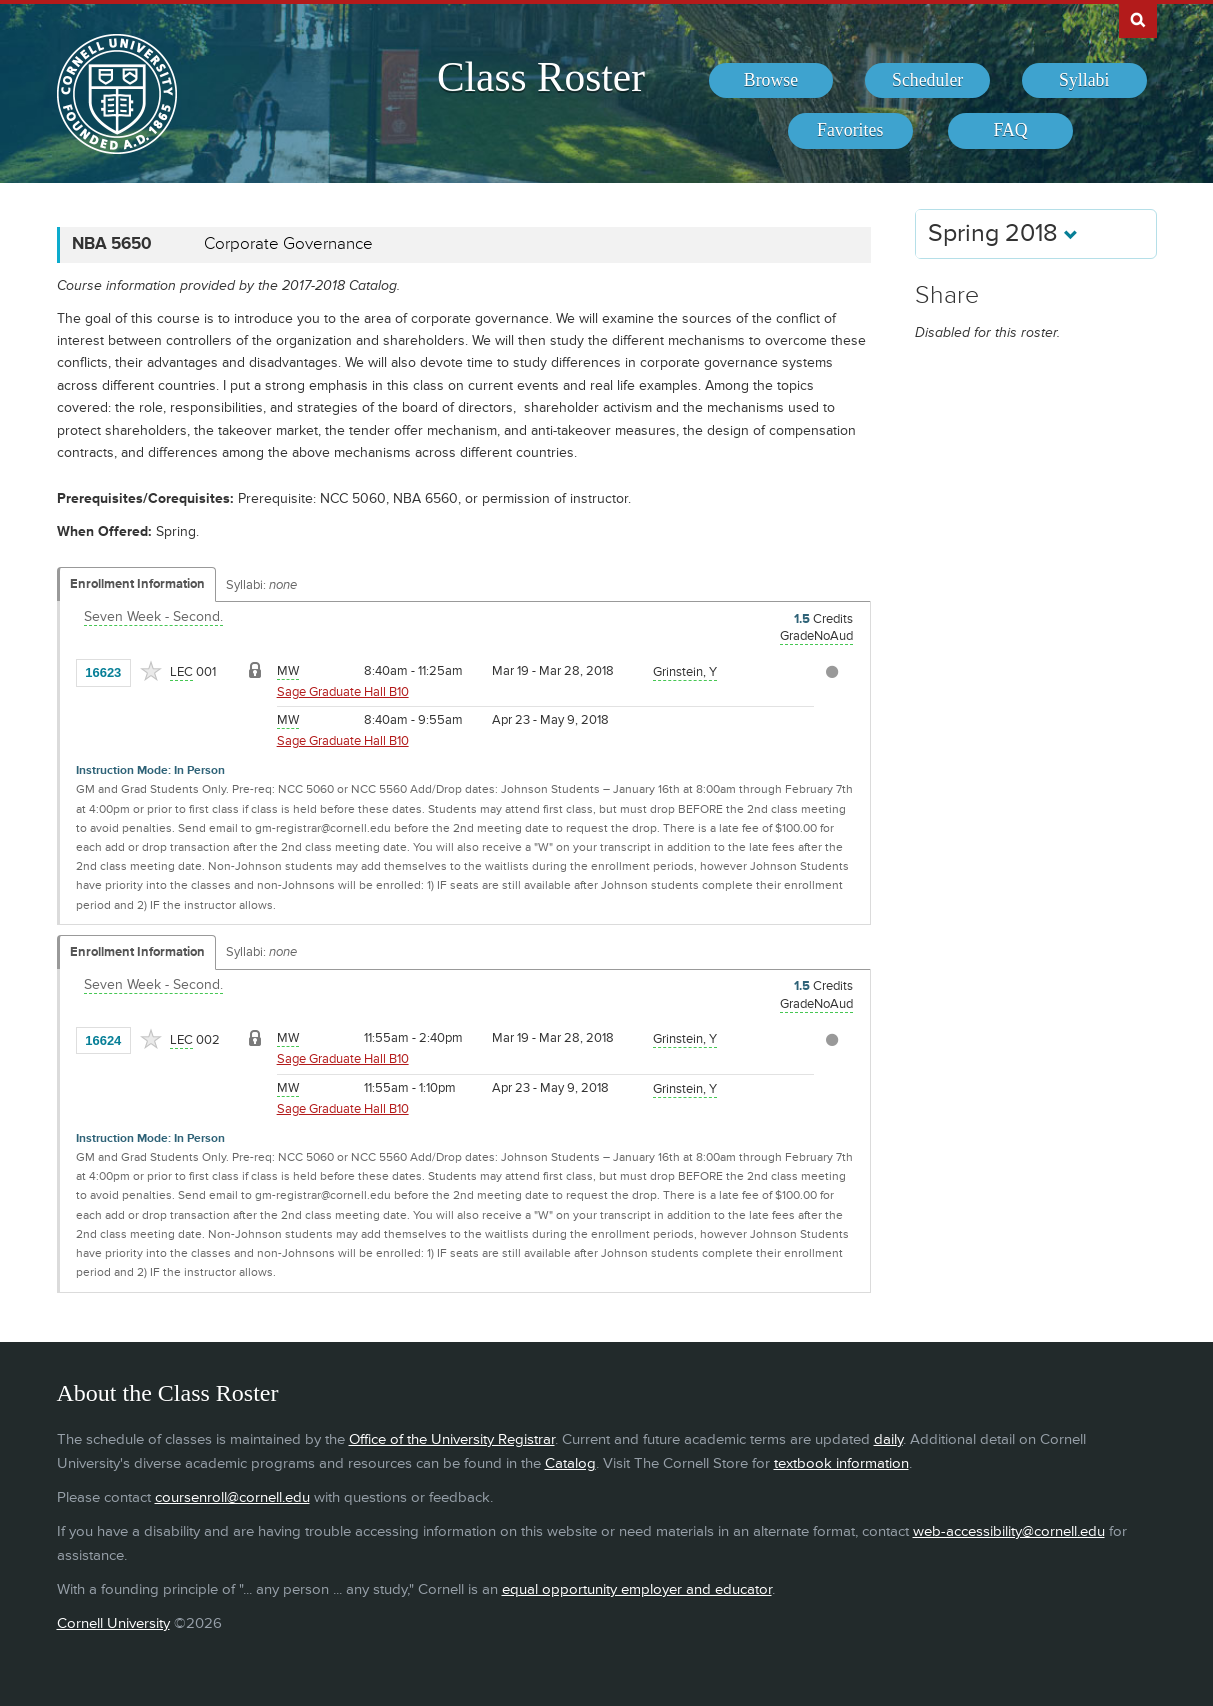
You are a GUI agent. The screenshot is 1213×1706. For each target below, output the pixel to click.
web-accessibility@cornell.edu (1009, 1531)
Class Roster (541, 77)
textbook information (841, 1463)
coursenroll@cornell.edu (232, 1497)
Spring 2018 (1003, 233)
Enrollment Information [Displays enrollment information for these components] (137, 584)
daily (888, 1439)
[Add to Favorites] (151, 671)
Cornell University (113, 1623)
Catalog (570, 1463)
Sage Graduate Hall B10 (343, 692)
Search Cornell (1138, 19)
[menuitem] (771, 81)
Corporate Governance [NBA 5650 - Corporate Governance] (288, 244)
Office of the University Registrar (452, 1439)
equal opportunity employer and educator (637, 1589)
